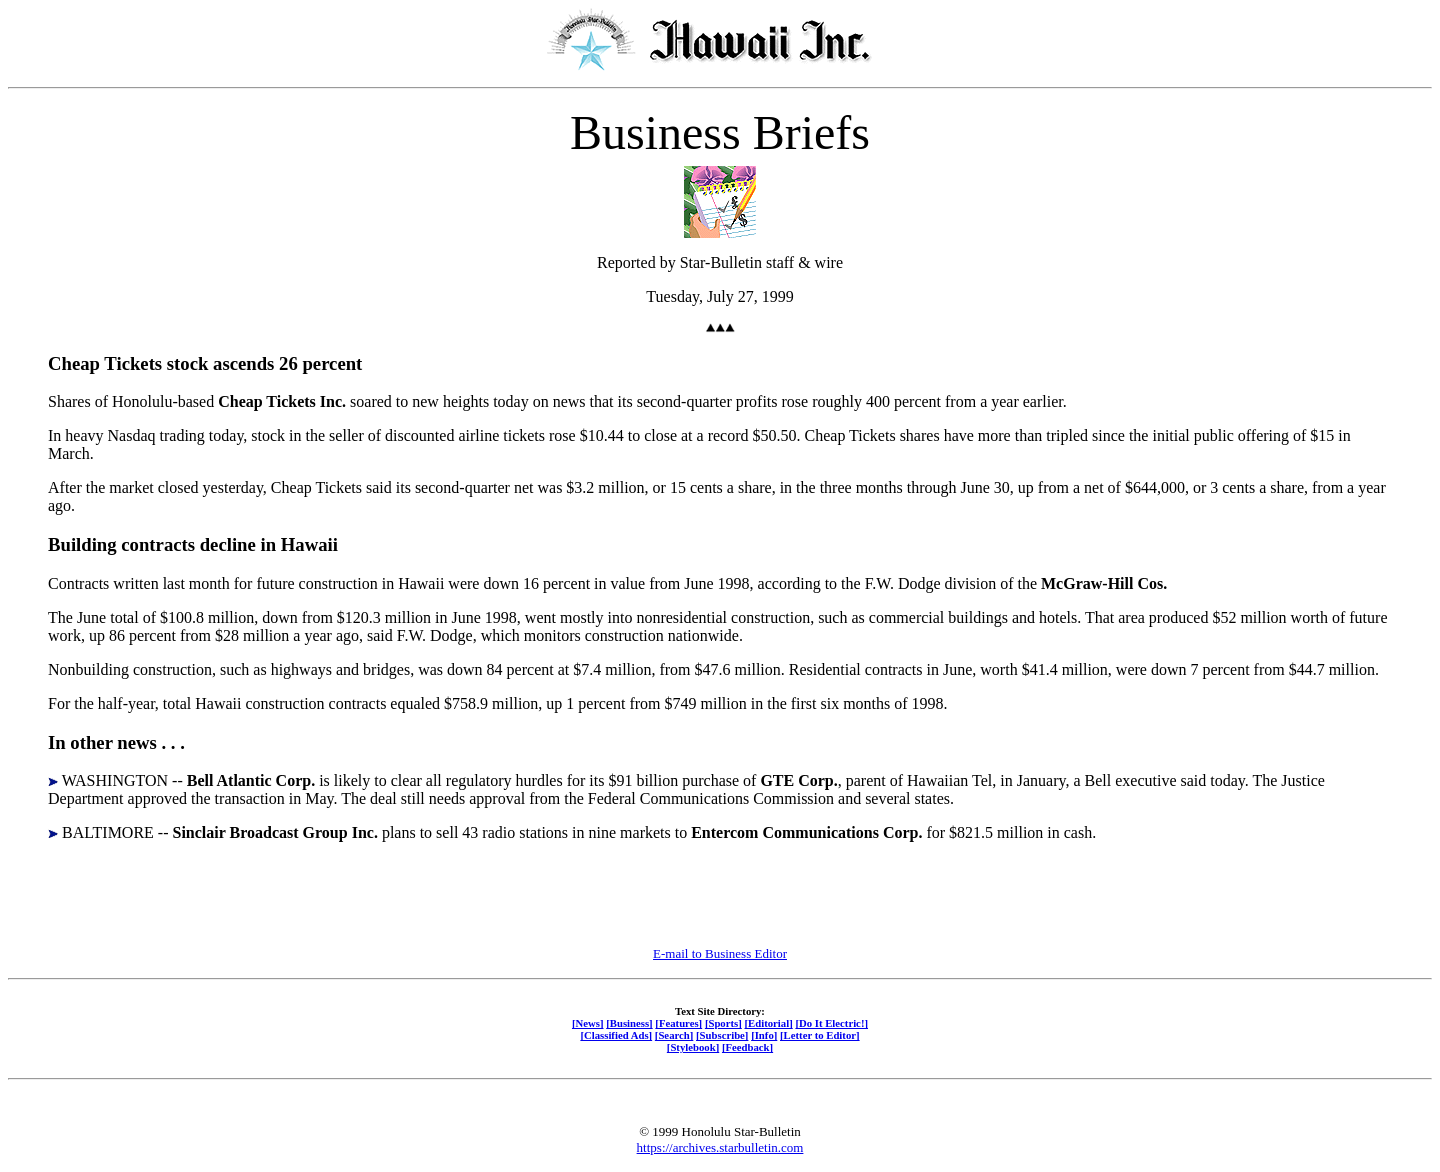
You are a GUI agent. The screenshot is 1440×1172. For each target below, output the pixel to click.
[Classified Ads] (616, 1035)
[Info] (764, 1035)
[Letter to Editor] (820, 1035)
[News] (588, 1023)
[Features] (678, 1023)
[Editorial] (768, 1023)
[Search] (674, 1035)
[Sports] (723, 1023)
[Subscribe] (722, 1035)
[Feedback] (747, 1047)
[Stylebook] (693, 1047)
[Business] (629, 1023)
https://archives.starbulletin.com (720, 1147)
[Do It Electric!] (831, 1023)
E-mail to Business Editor (720, 953)
